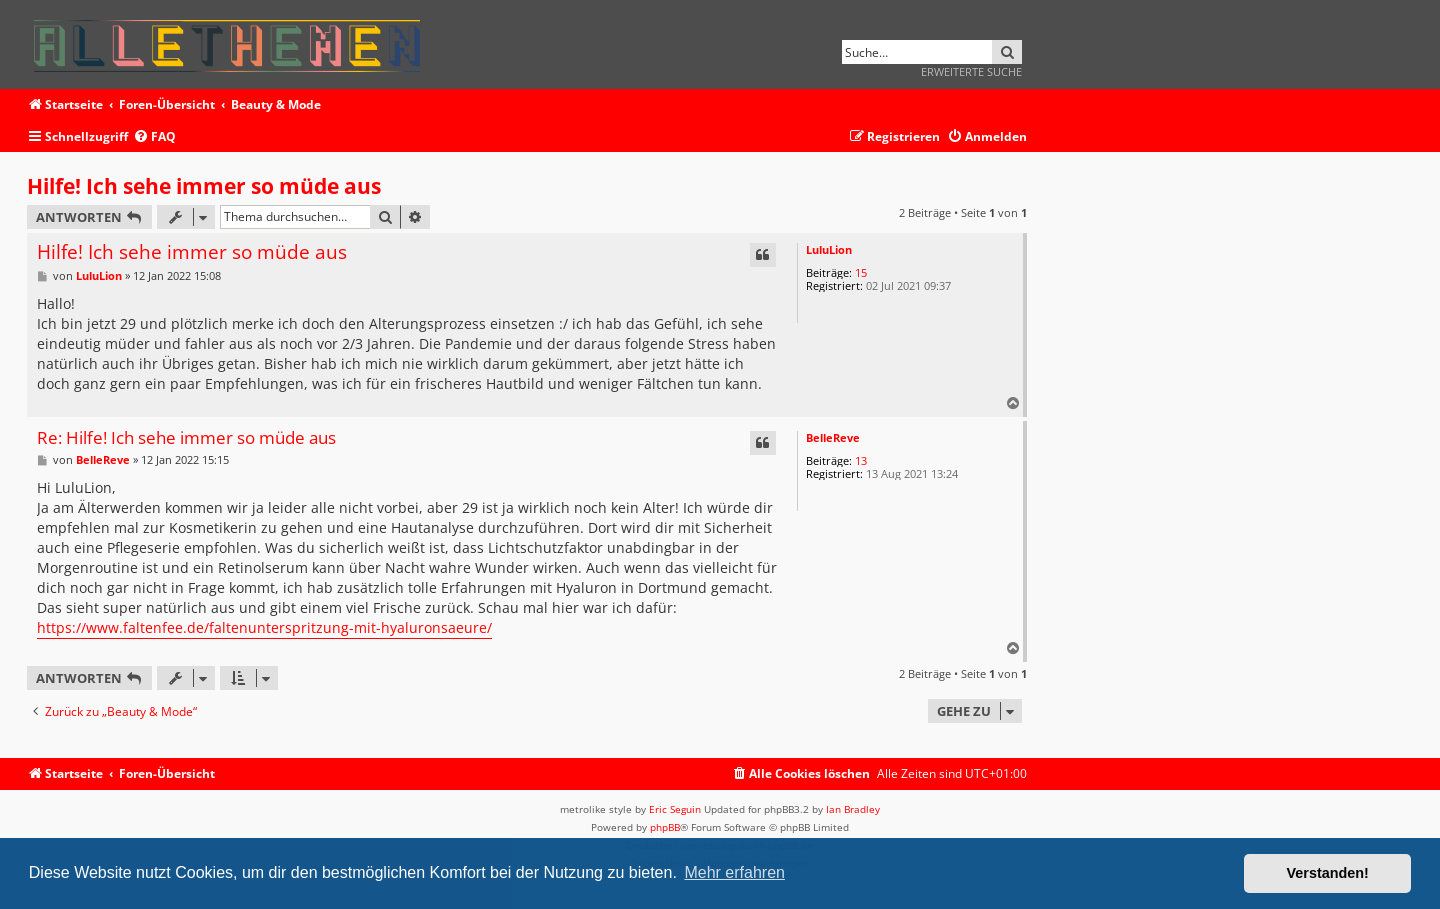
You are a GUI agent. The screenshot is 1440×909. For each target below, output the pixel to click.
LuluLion (829, 249)
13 (861, 460)
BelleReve (833, 437)
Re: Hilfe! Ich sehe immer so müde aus (186, 438)
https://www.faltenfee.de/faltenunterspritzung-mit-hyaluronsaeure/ (264, 627)
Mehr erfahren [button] (734, 872)
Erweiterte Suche (971, 71)
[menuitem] (154, 137)
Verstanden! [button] (1328, 873)
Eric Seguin (675, 809)
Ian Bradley (853, 809)
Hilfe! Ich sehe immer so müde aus (204, 186)
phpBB (665, 827)
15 (861, 272)
